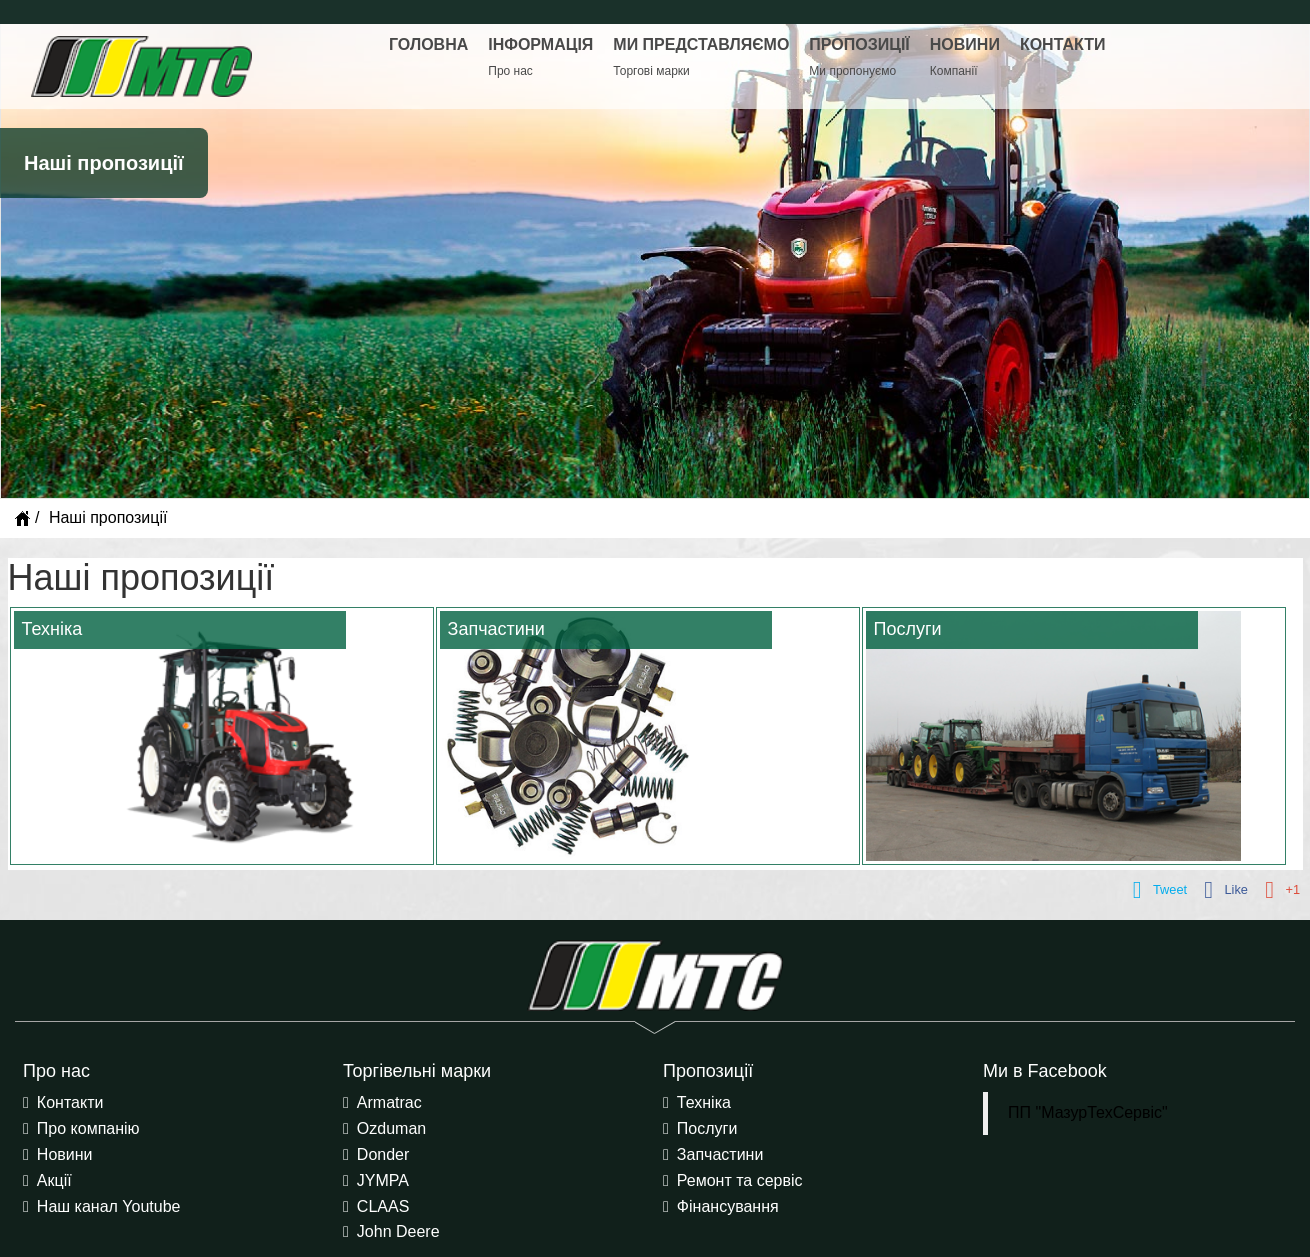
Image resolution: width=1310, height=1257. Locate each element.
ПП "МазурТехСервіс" (1088, 1112)
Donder (383, 1154)
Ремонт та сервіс (740, 1180)
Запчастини (720, 1154)
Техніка (704, 1102)
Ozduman (391, 1128)
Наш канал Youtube (109, 1206)
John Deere (398, 1231)
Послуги (707, 1128)
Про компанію (88, 1128)
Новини (65, 1154)
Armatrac (389, 1102)
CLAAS (383, 1206)
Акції (54, 1180)
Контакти (70, 1102)
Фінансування (728, 1206)
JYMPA (383, 1180)
